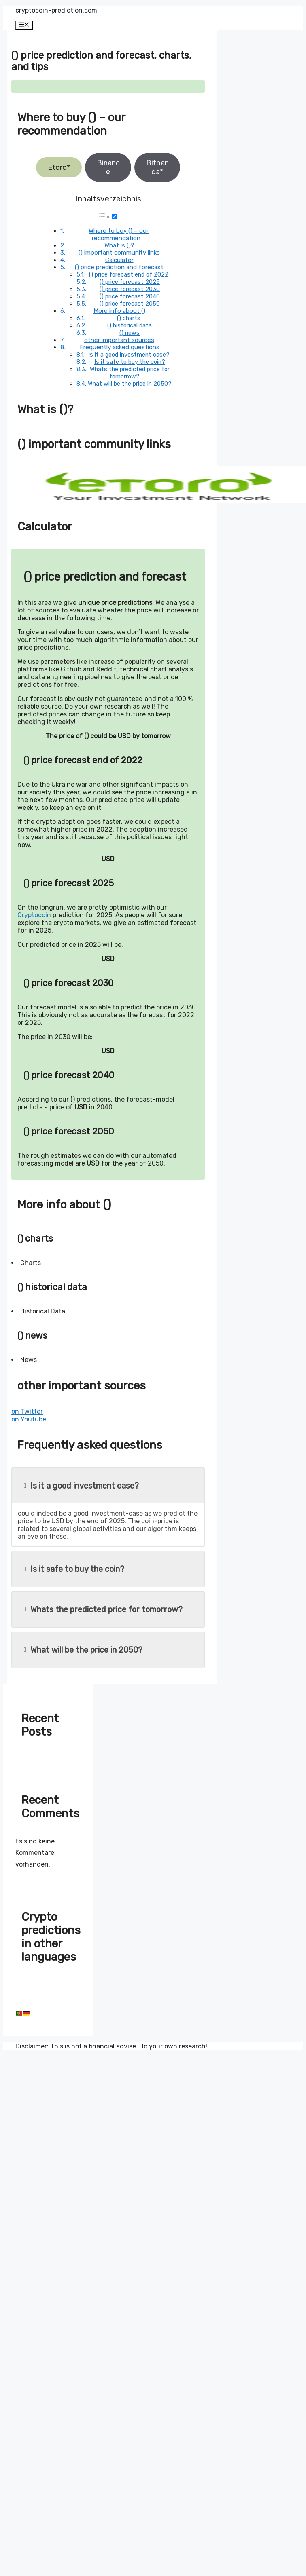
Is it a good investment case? (129, 354)
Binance (108, 167)
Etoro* (59, 167)
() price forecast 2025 (130, 281)
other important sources (119, 340)
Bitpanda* (157, 167)
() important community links (119, 252)
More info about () (119, 311)
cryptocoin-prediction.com (56, 10)
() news (129, 332)
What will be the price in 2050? (130, 383)
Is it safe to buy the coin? (129, 361)
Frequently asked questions (119, 347)
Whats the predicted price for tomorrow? (130, 372)
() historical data (129, 325)
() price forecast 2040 (130, 296)
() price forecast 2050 (130, 303)
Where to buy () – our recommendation (119, 234)
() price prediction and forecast (119, 267)
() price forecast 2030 (130, 289)
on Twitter (27, 1411)
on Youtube (28, 1419)
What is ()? (119, 245)
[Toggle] (114, 216)
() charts (128, 318)
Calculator (119, 260)
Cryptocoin (34, 915)
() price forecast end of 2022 (128, 274)
